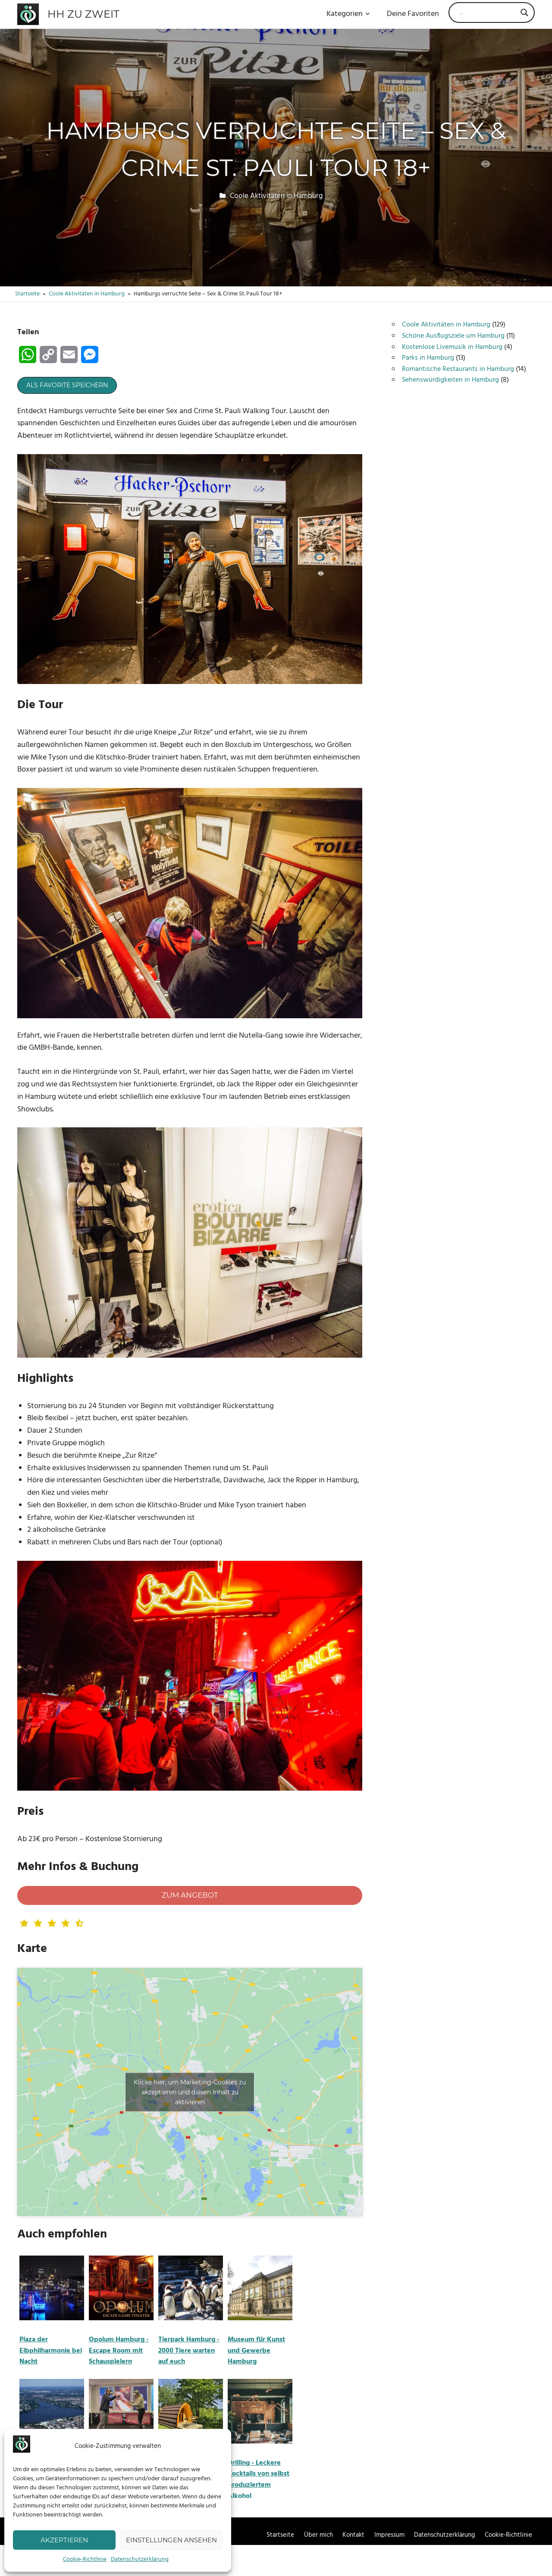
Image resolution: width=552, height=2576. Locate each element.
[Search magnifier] (524, 12)
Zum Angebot (190, 1895)
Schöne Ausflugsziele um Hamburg (453, 336)
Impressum (389, 2535)
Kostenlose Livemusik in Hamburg (452, 347)
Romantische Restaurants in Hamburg (458, 369)
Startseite (280, 2535)
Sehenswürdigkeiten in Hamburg (450, 380)
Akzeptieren (64, 2540)
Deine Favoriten (413, 14)
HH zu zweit (83, 14)
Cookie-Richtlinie (85, 2559)
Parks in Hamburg (428, 358)
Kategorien (348, 14)
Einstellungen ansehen (171, 2540)
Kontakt (353, 2535)
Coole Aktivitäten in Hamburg (276, 196)
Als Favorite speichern (67, 385)
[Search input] (487, 12)
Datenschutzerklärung (140, 2559)
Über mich (318, 2535)
